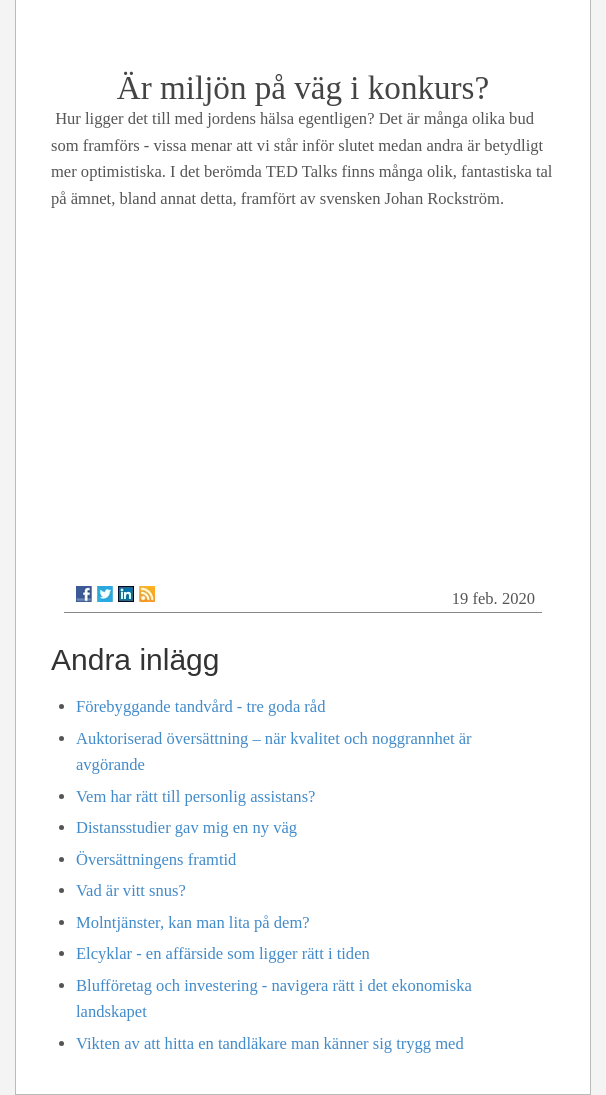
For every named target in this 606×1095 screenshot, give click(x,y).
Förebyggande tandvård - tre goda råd (201, 706)
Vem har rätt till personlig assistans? (195, 796)
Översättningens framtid (156, 859)
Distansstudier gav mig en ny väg (186, 827)
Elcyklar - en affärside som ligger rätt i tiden (223, 953)
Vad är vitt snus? (131, 890)
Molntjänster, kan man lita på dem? (193, 922)
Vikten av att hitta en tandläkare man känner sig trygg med (270, 1043)
